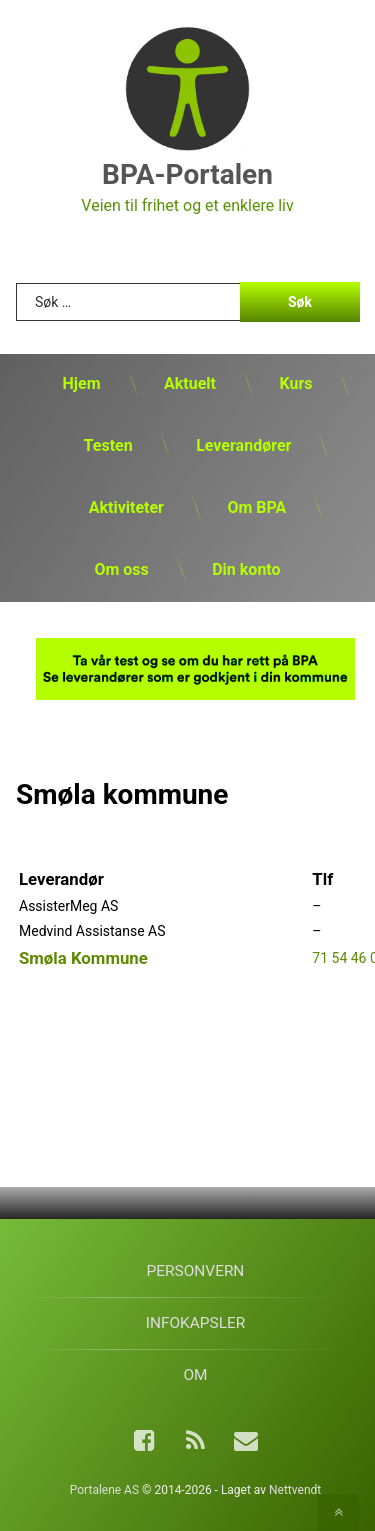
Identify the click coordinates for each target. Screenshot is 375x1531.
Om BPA (256, 507)
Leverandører (243, 445)
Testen (108, 445)
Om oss (121, 569)
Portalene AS (104, 1490)
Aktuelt (190, 383)
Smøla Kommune (83, 958)
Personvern (196, 1271)
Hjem (82, 383)
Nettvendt (295, 1490)
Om (195, 1375)
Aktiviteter (126, 507)
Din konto (246, 569)
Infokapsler (195, 1323)
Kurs (295, 383)
